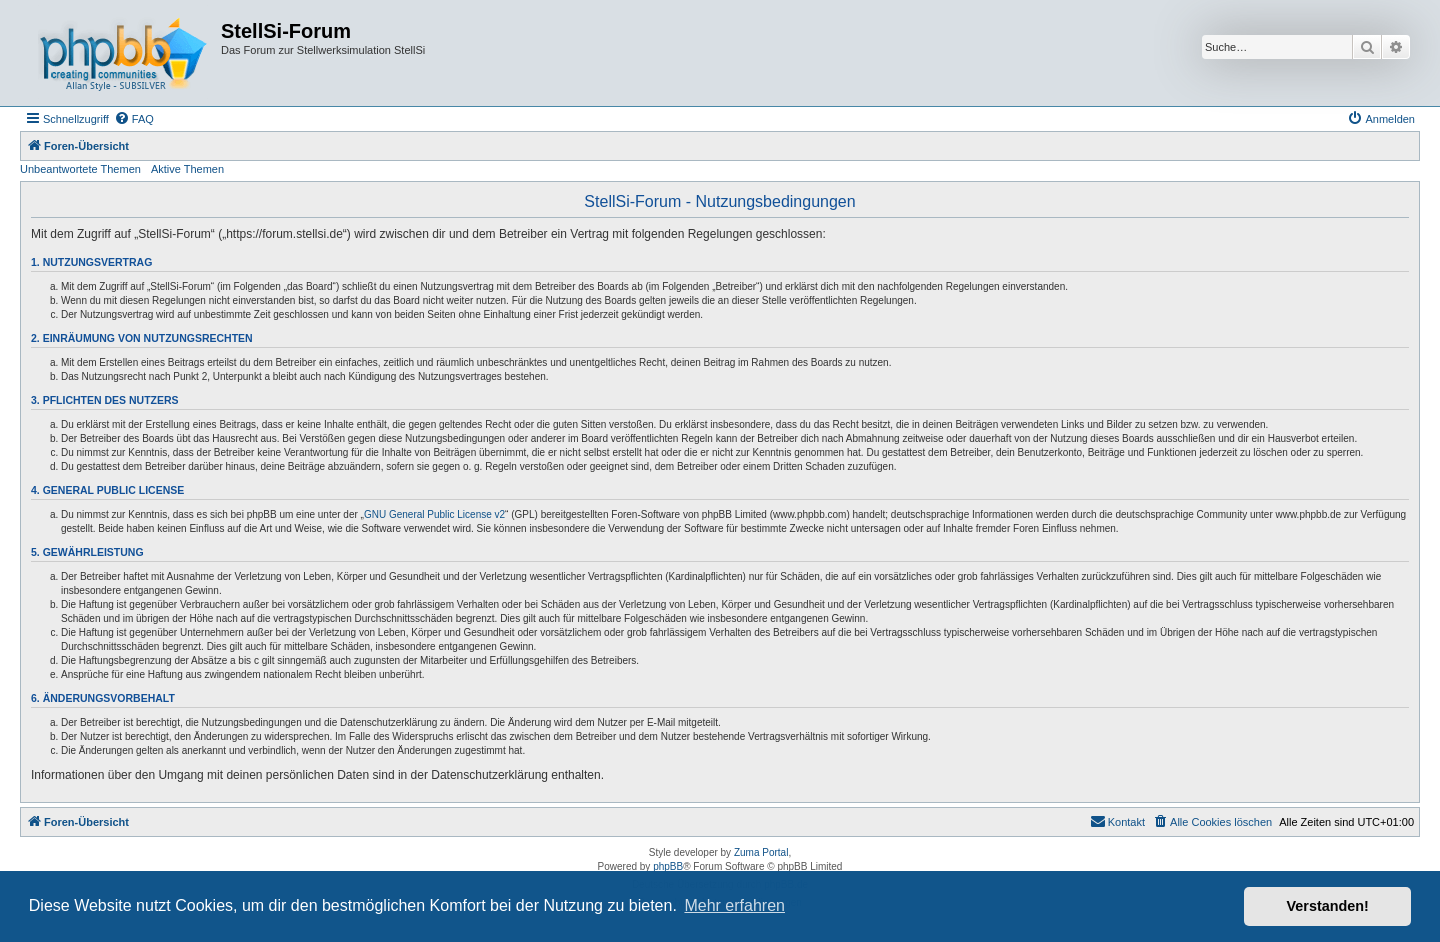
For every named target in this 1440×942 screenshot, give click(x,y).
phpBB (668, 866)
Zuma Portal (761, 852)
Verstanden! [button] (1328, 906)
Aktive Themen (187, 169)
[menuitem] (134, 119)
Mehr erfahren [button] (734, 905)
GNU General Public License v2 (434, 514)
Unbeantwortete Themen (80, 169)
